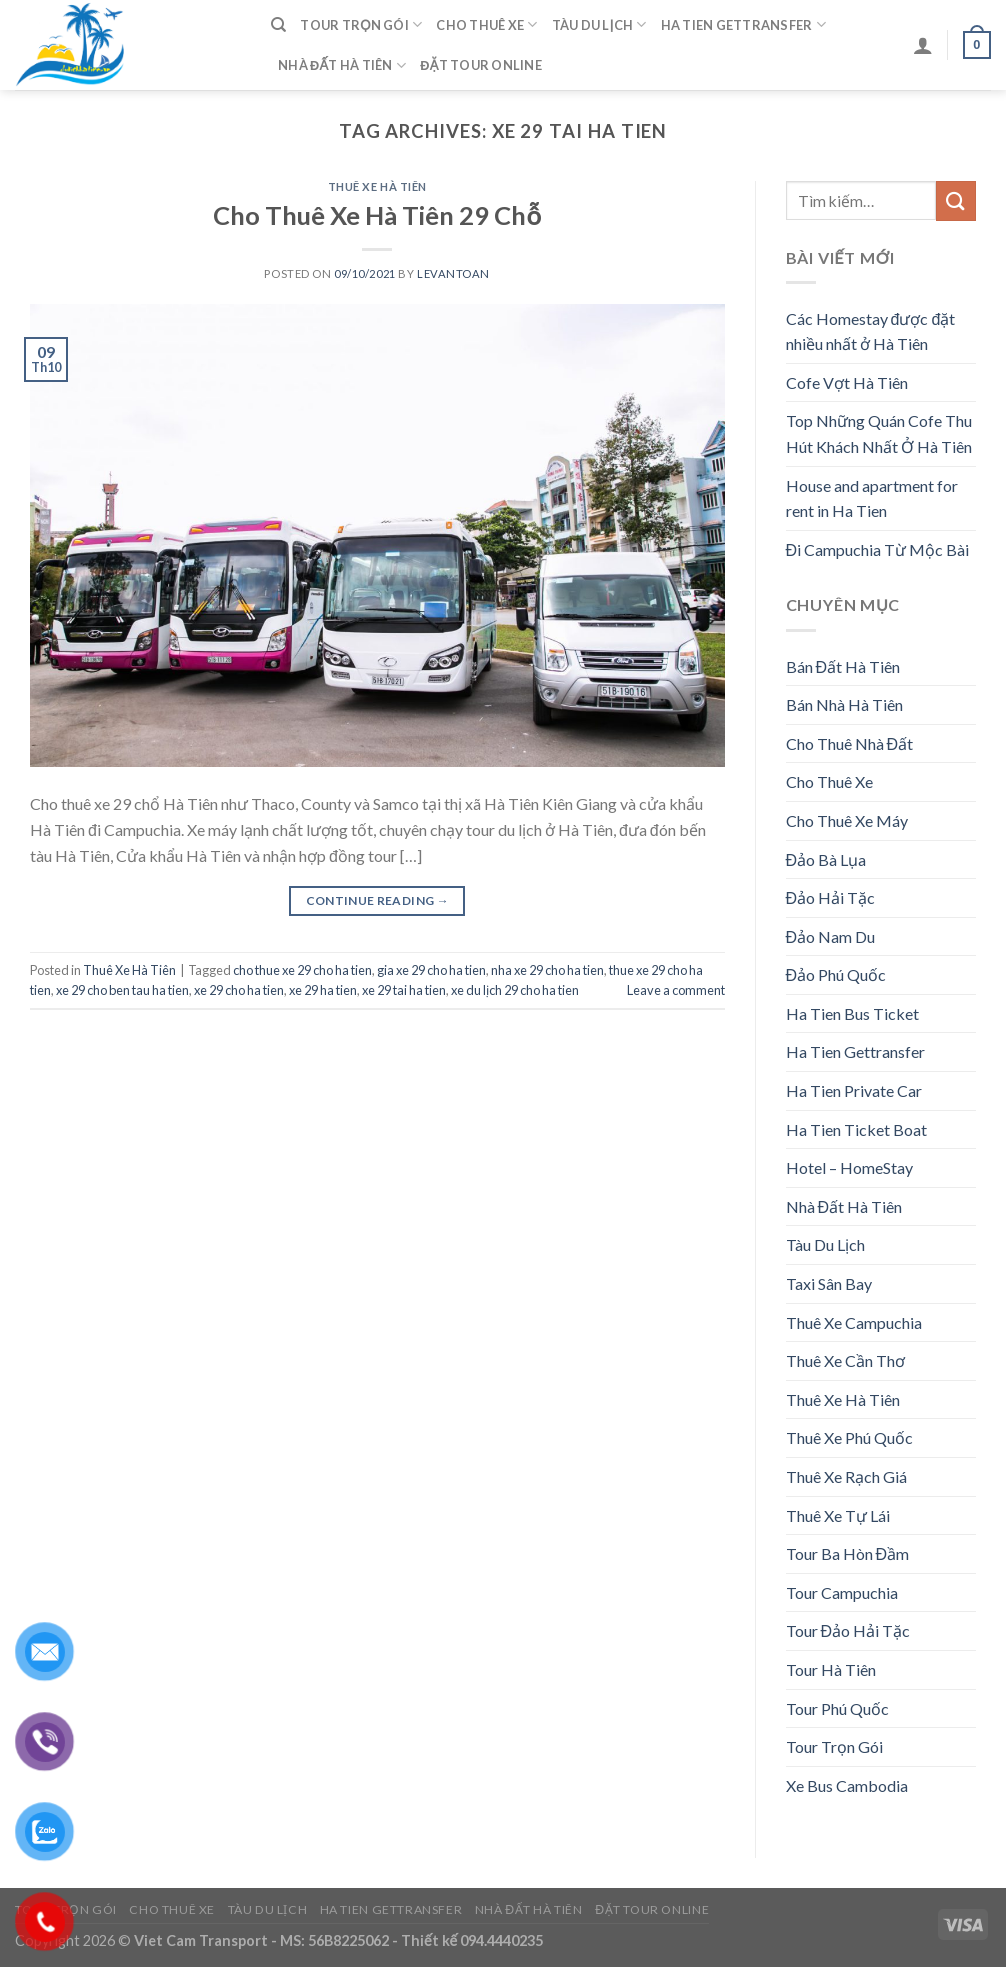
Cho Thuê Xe (486, 24)
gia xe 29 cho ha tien (431, 970)
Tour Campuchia (842, 1592)
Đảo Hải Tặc (831, 897)
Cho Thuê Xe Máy (847, 820)
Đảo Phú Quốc (836, 974)
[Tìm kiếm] (278, 25)
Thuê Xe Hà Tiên (377, 186)
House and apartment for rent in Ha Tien (872, 498)
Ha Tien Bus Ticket (852, 1013)
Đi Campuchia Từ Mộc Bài (878, 549)
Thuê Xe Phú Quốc (849, 1437)
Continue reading (378, 900)
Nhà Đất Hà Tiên (342, 65)
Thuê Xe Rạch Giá (846, 1476)
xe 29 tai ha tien (404, 990)
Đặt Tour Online (481, 65)
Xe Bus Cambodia (847, 1785)
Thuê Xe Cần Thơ (845, 1360)
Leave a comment (676, 990)
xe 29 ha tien (323, 990)
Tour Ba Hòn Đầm (848, 1553)
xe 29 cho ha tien (239, 990)
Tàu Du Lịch (599, 24)
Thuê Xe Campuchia (854, 1322)
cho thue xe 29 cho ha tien (302, 970)
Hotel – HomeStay (849, 1167)
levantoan (453, 273)
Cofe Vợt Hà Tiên (847, 382)
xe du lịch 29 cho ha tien (515, 990)
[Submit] (956, 200)
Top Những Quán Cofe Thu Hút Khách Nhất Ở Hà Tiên (879, 433)
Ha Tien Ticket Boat (856, 1129)
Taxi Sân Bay (829, 1283)
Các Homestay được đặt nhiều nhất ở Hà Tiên (871, 331)
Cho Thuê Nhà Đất (850, 743)
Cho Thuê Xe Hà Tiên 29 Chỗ (377, 215)
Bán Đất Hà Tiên (843, 666)
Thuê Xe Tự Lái (838, 1515)
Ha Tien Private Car (854, 1090)
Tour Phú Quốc (837, 1708)
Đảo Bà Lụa (826, 859)
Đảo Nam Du (831, 936)
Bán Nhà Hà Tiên (844, 704)
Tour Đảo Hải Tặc (848, 1630)
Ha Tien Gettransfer (743, 24)
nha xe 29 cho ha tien (547, 970)
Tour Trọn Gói (361, 24)
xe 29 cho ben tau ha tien (122, 990)
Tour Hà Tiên (831, 1669)
